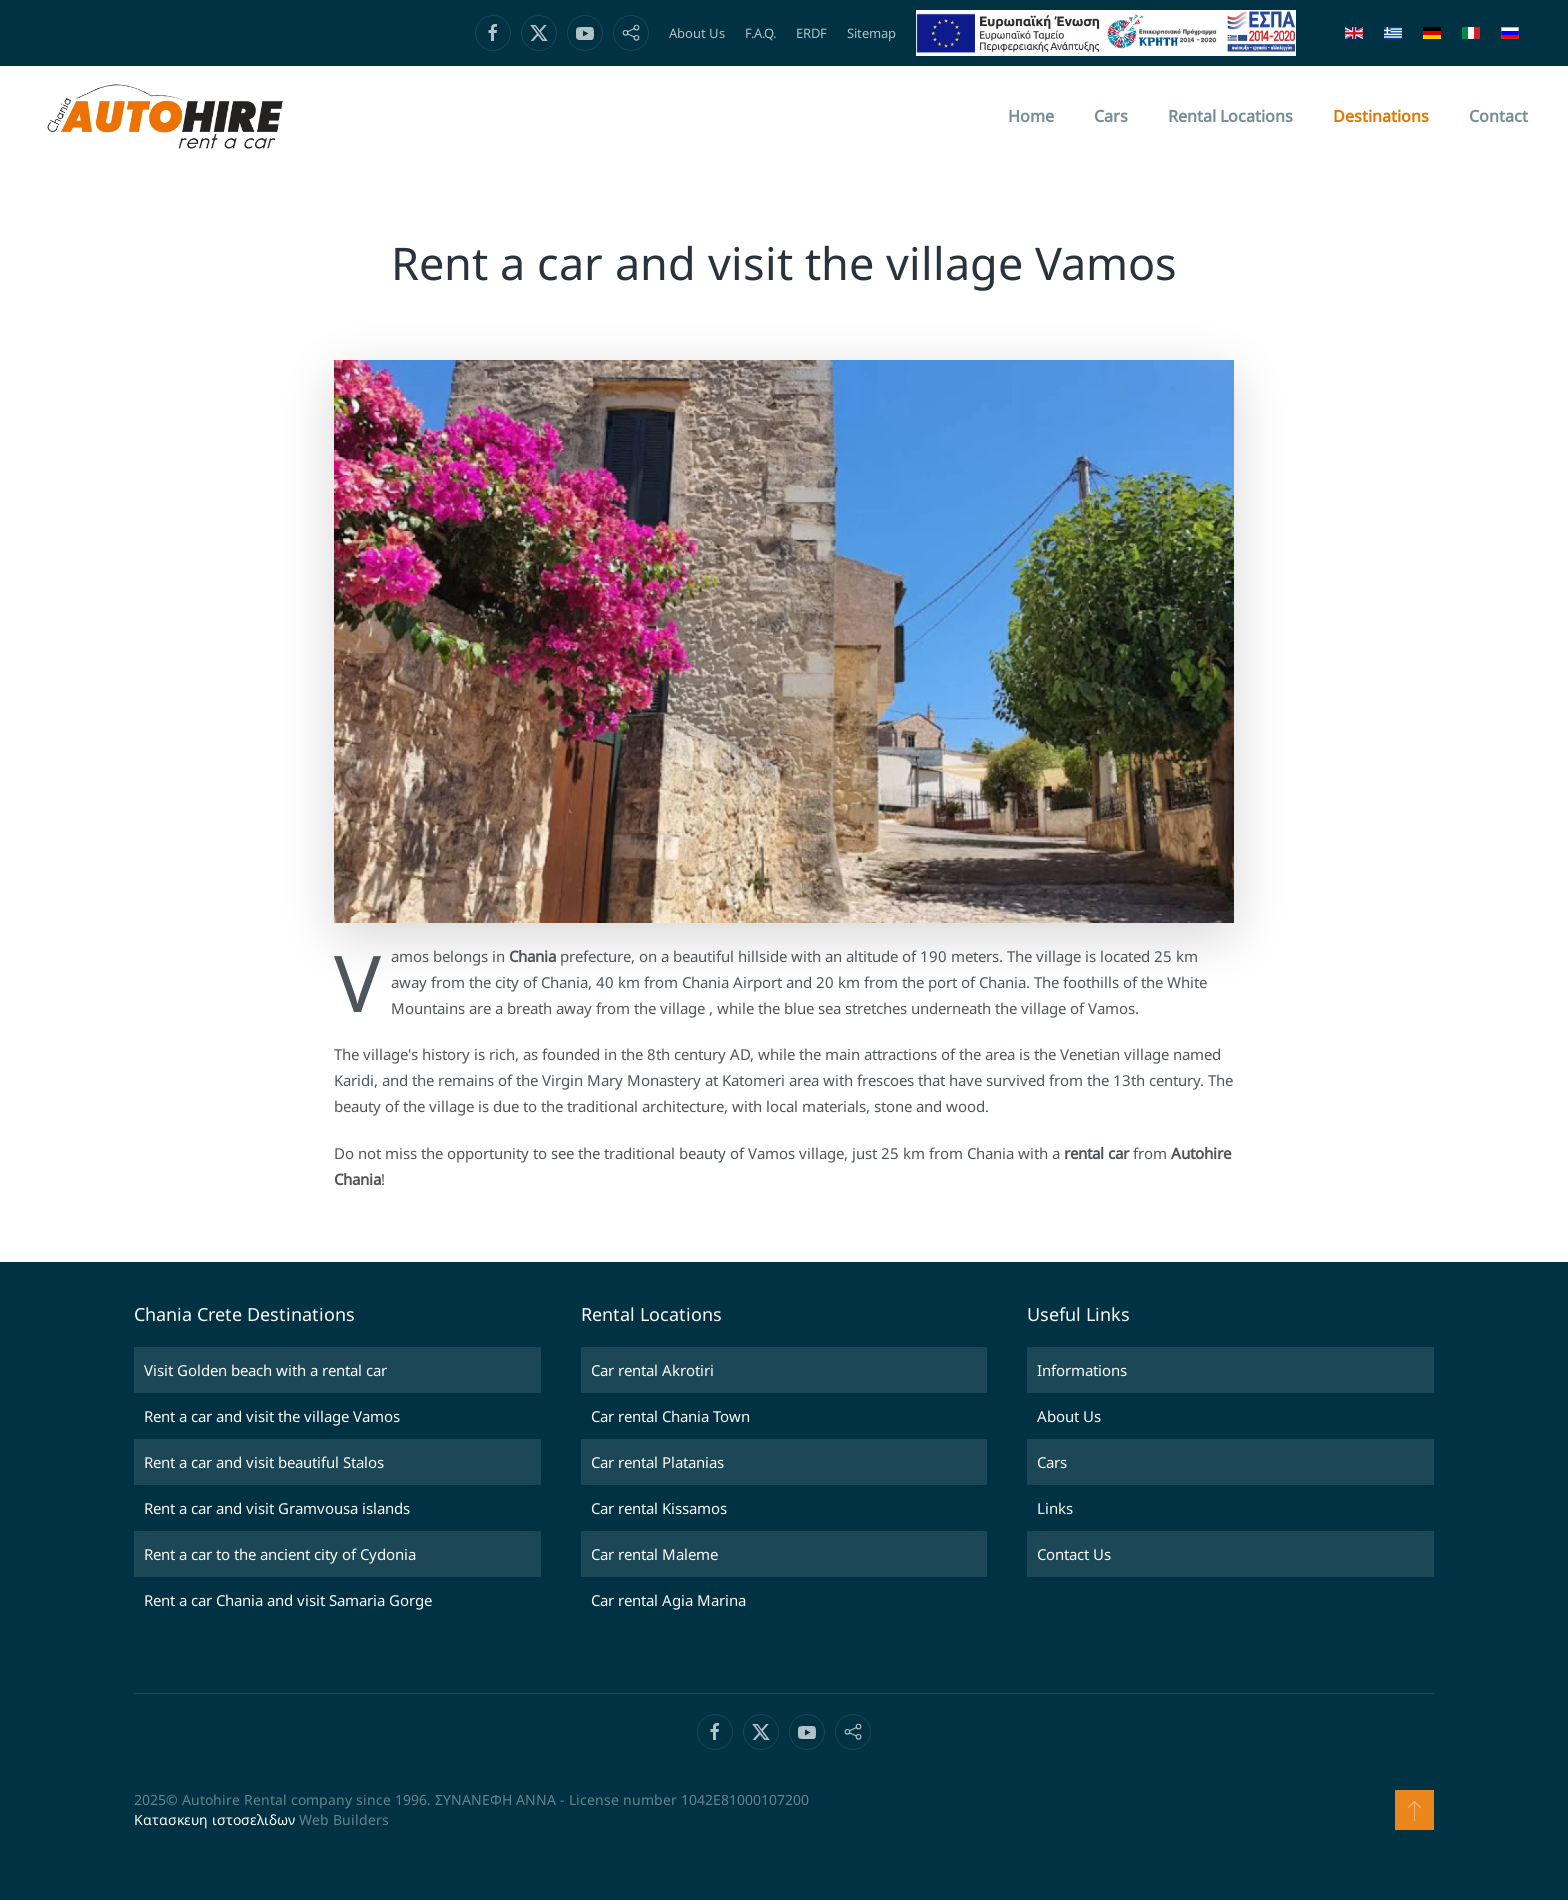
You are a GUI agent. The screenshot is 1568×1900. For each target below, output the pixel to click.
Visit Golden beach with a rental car (265, 1370)
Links (1055, 1508)
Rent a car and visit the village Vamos (272, 1416)
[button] (1414, 1810)
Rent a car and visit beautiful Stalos (264, 1462)
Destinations (1381, 116)
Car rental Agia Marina (668, 1600)
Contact (1498, 116)
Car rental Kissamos (659, 1508)
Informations (1082, 1370)
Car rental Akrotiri (652, 1370)
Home (1031, 116)
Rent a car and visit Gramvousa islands (277, 1508)
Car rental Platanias (657, 1462)
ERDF (811, 33)
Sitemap (871, 33)
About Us (697, 33)
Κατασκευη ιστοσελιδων (214, 1819)
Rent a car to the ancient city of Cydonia (280, 1554)
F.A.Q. (760, 33)
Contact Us (1074, 1554)
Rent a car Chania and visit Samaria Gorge (288, 1600)
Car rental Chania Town (670, 1416)
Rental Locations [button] (1230, 116)
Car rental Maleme (654, 1554)
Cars (1111, 116)
